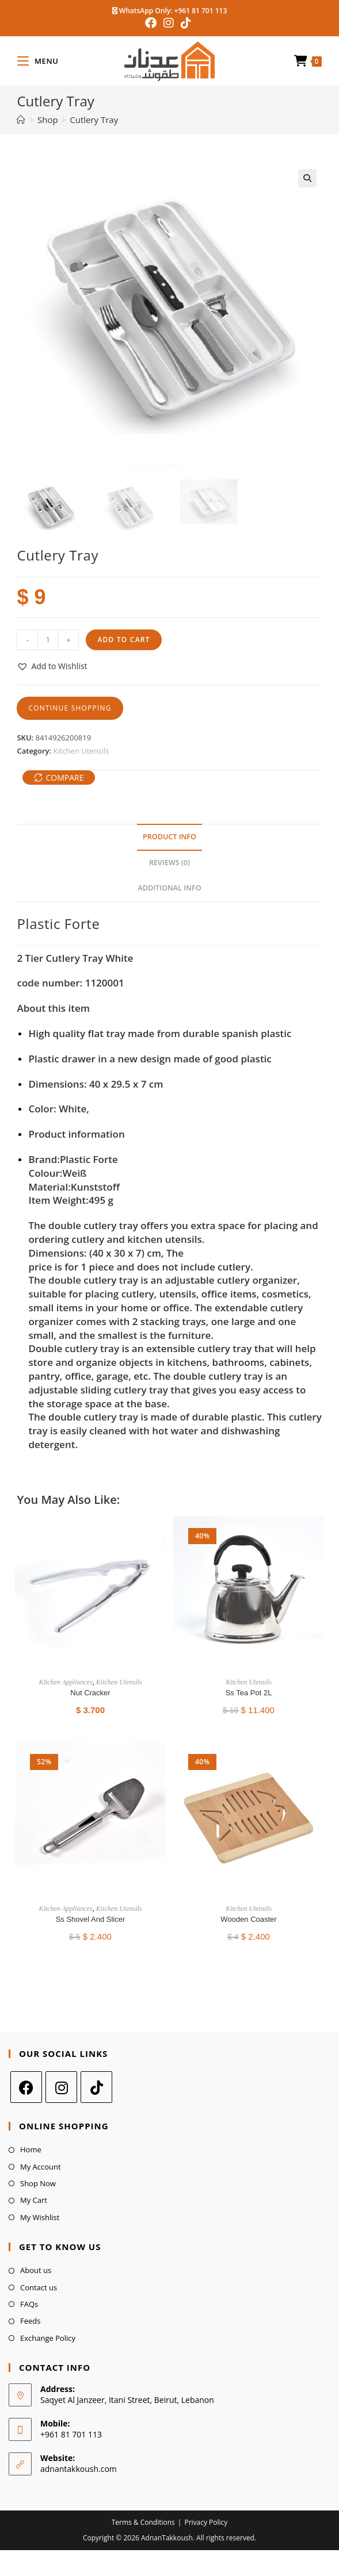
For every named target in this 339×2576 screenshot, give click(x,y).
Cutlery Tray (94, 119)
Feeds (30, 2321)
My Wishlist (39, 2217)
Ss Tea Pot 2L (249, 1692)
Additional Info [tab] (169, 888)
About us (35, 2270)
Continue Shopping (69, 708)
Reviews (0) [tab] (169, 862)
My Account (40, 2167)
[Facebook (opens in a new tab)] (152, 23)
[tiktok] (96, 2087)
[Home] (21, 119)
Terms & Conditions (143, 2522)
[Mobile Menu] (37, 61)
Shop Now (38, 2183)
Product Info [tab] (169, 837)
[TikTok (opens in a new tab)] (186, 23)
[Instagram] (61, 2087)
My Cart (33, 2200)
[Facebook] (26, 2087)
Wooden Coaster (248, 1919)
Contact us (38, 2287)
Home (30, 2149)
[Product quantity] (47, 639)
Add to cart (123, 639)
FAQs (29, 2304)
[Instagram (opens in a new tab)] (168, 23)
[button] (307, 178)
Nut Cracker (90, 1692)
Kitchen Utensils (81, 751)
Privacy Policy (205, 2522)
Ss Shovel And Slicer (90, 1919)
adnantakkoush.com (78, 2468)
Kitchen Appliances (65, 1682)
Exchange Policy (47, 2338)
